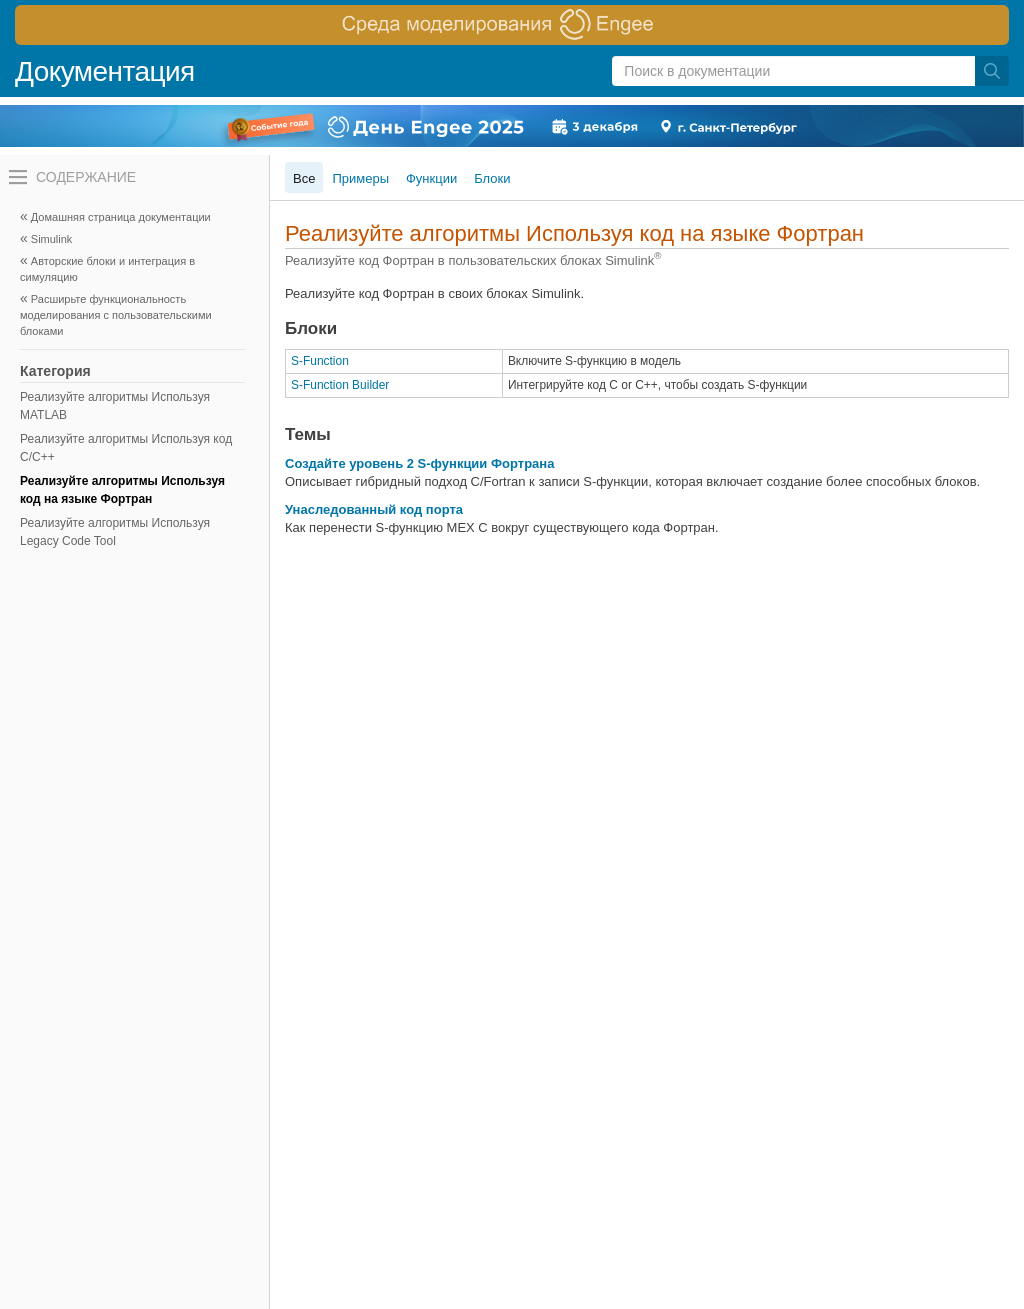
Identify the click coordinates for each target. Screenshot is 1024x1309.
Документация (105, 71)
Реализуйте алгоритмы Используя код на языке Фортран (122, 490)
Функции (431, 178)
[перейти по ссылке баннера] (512, 25)
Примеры (360, 178)
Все (304, 178)
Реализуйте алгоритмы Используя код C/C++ (126, 448)
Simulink (52, 239)
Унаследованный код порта (374, 509)
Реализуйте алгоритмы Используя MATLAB (115, 406)
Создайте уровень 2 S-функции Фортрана (419, 463)
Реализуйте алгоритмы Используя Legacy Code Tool (115, 532)
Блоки (492, 178)
